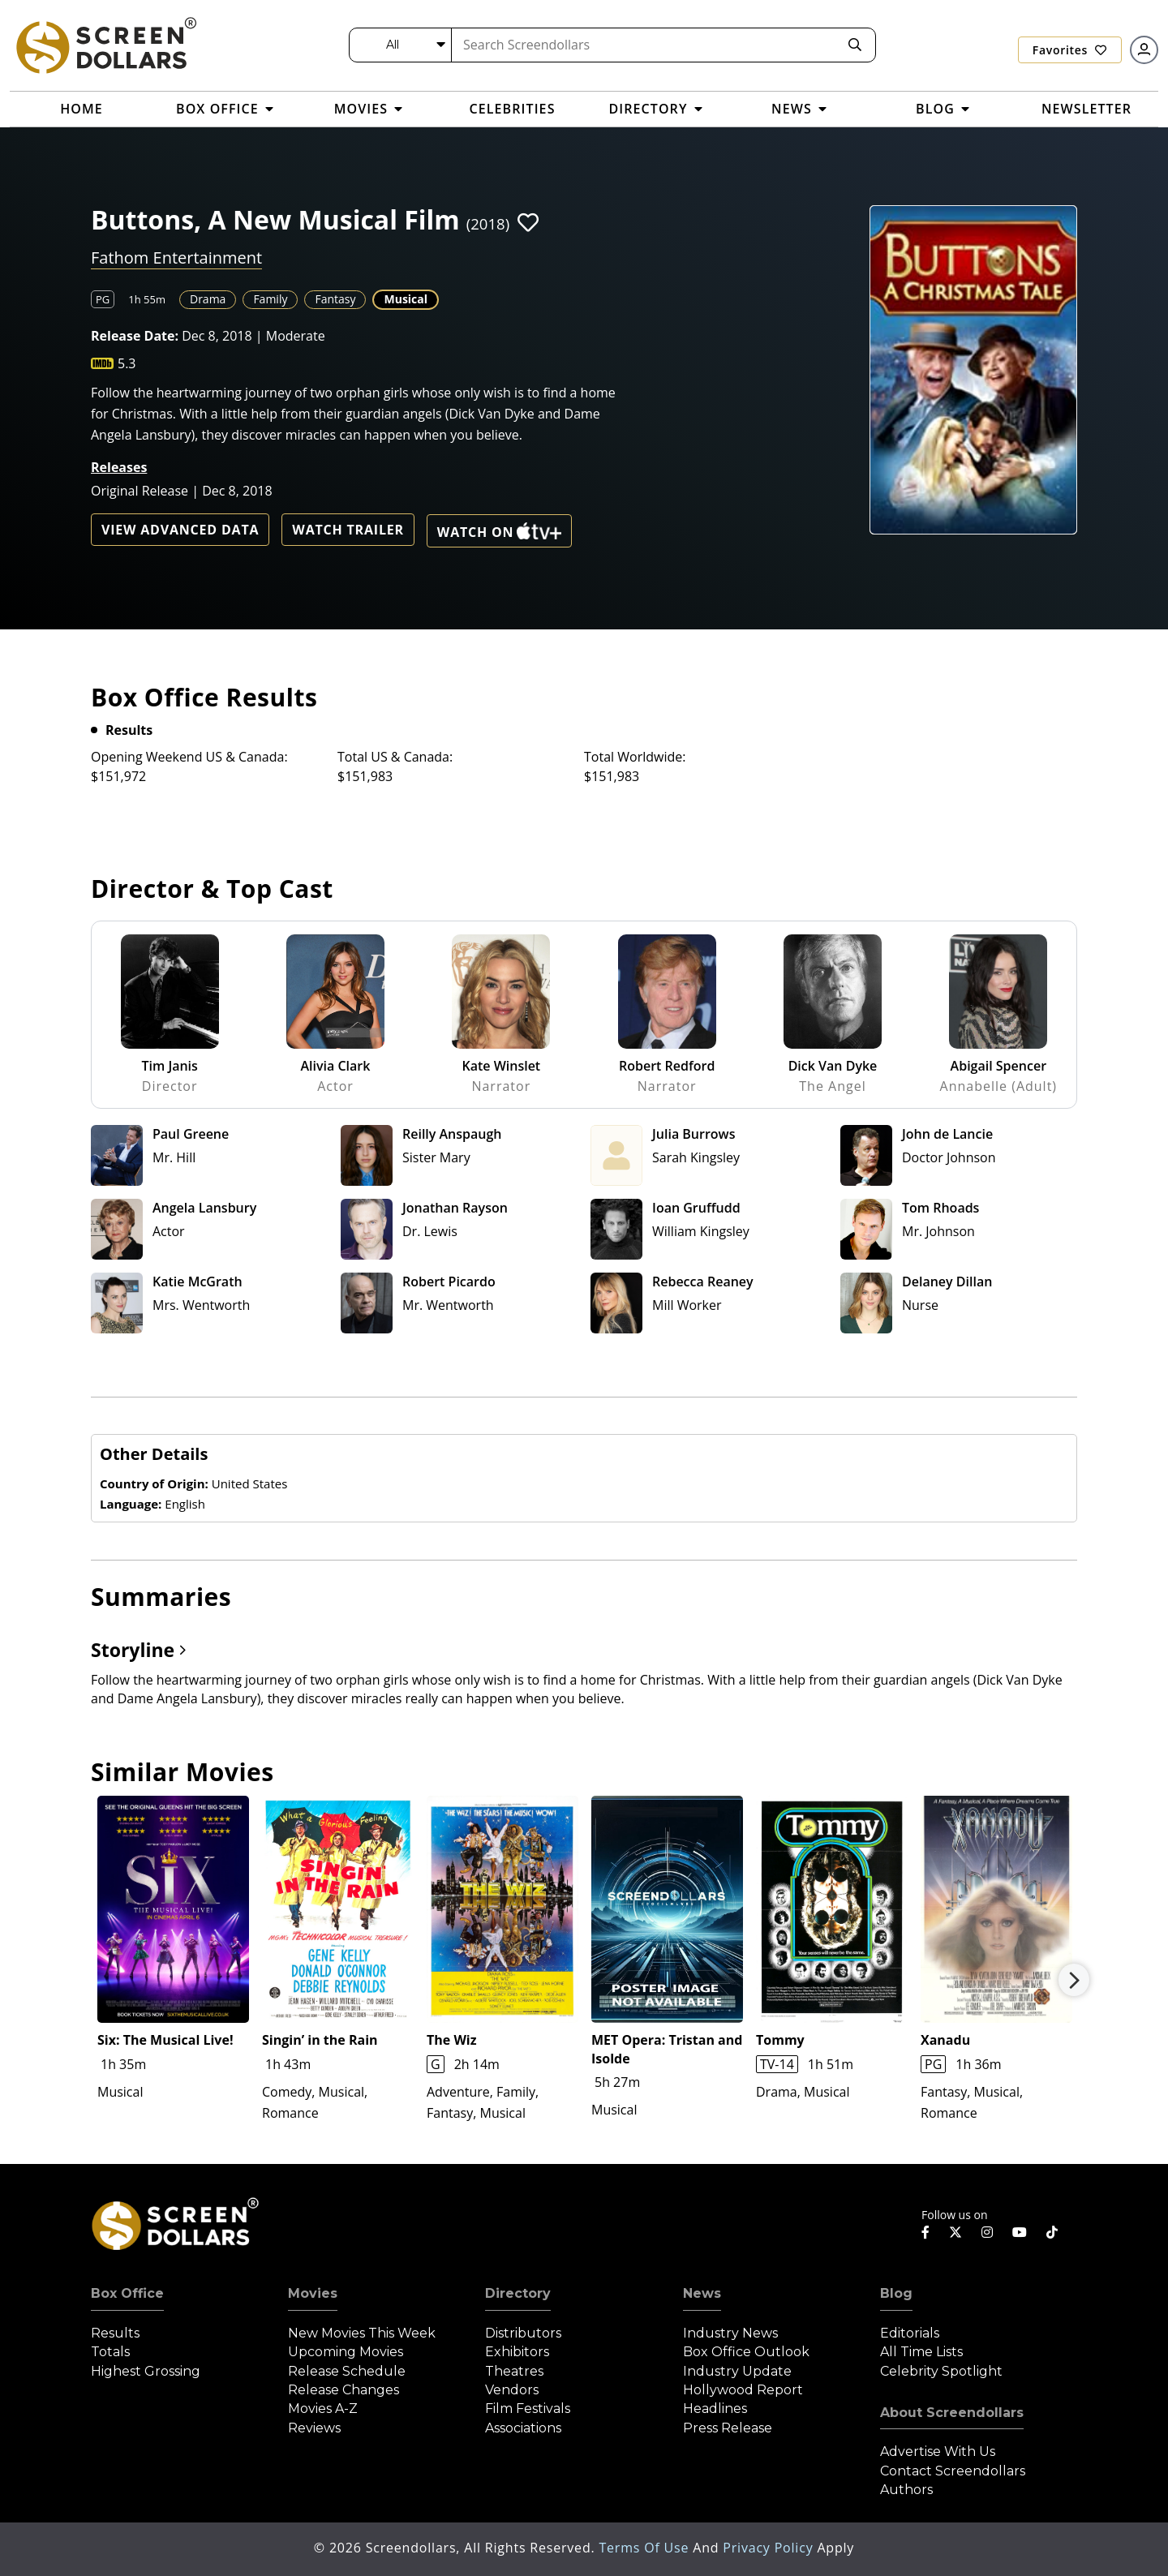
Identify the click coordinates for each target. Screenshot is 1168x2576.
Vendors (512, 2390)
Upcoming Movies (345, 2351)
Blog (896, 2293)
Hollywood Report (743, 2390)
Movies (312, 2293)
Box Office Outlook (746, 2351)
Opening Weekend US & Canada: (189, 757)
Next (1073, 1980)
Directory (518, 2293)
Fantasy (335, 299)
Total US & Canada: (395, 757)
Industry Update (737, 2371)
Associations (523, 2428)
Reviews (314, 2428)
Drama (207, 299)
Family (270, 299)
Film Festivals (527, 2408)
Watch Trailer (348, 530)
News (702, 2293)
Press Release (727, 2428)
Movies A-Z (323, 2408)
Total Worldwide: (634, 757)
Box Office (127, 2293)
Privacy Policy (770, 2548)
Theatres (514, 2371)
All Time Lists (921, 2351)
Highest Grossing (145, 2371)
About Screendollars (952, 2412)
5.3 (127, 363)
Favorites (1070, 50)
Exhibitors (517, 2351)
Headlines (715, 2408)
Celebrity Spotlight (941, 2371)
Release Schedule (347, 2371)
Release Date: (134, 336)
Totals (110, 2351)
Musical (405, 299)
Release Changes (343, 2390)
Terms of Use (646, 2548)
